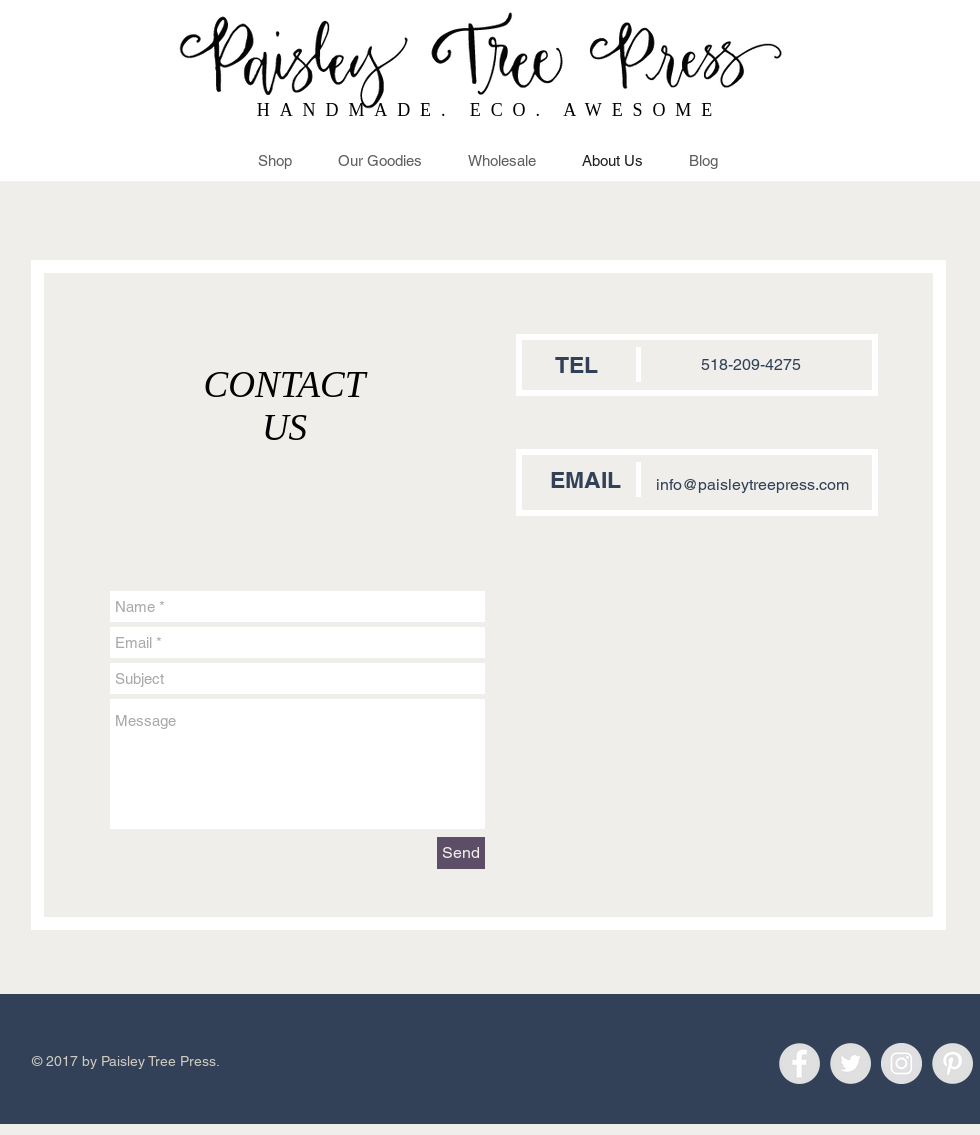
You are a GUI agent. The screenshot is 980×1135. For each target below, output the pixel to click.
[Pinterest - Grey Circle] (952, 1063)
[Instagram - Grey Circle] (901, 1063)
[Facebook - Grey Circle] (799, 1063)
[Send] (461, 853)
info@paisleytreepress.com (752, 484)
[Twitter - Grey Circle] (850, 1063)
